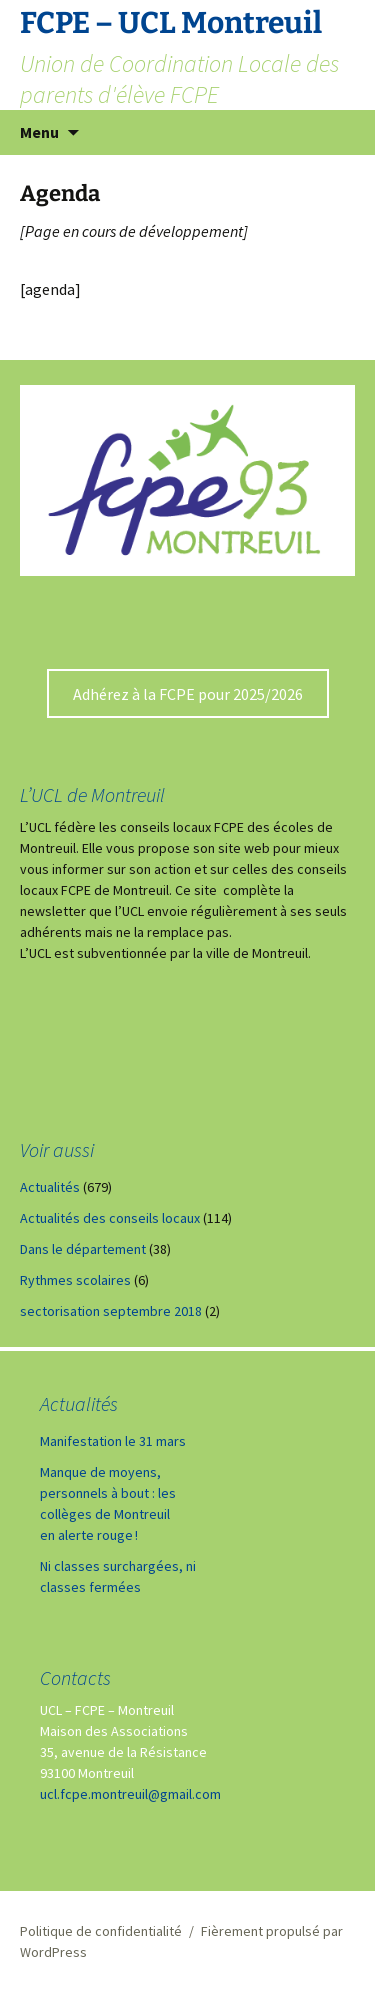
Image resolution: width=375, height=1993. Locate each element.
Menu (39, 132)
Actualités (50, 1187)
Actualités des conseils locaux (110, 1218)
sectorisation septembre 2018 (111, 1311)
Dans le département (83, 1249)
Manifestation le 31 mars (113, 1441)
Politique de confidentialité (101, 1931)
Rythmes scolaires (75, 1280)
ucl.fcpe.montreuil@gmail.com (130, 1794)
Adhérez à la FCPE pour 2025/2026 (188, 694)
